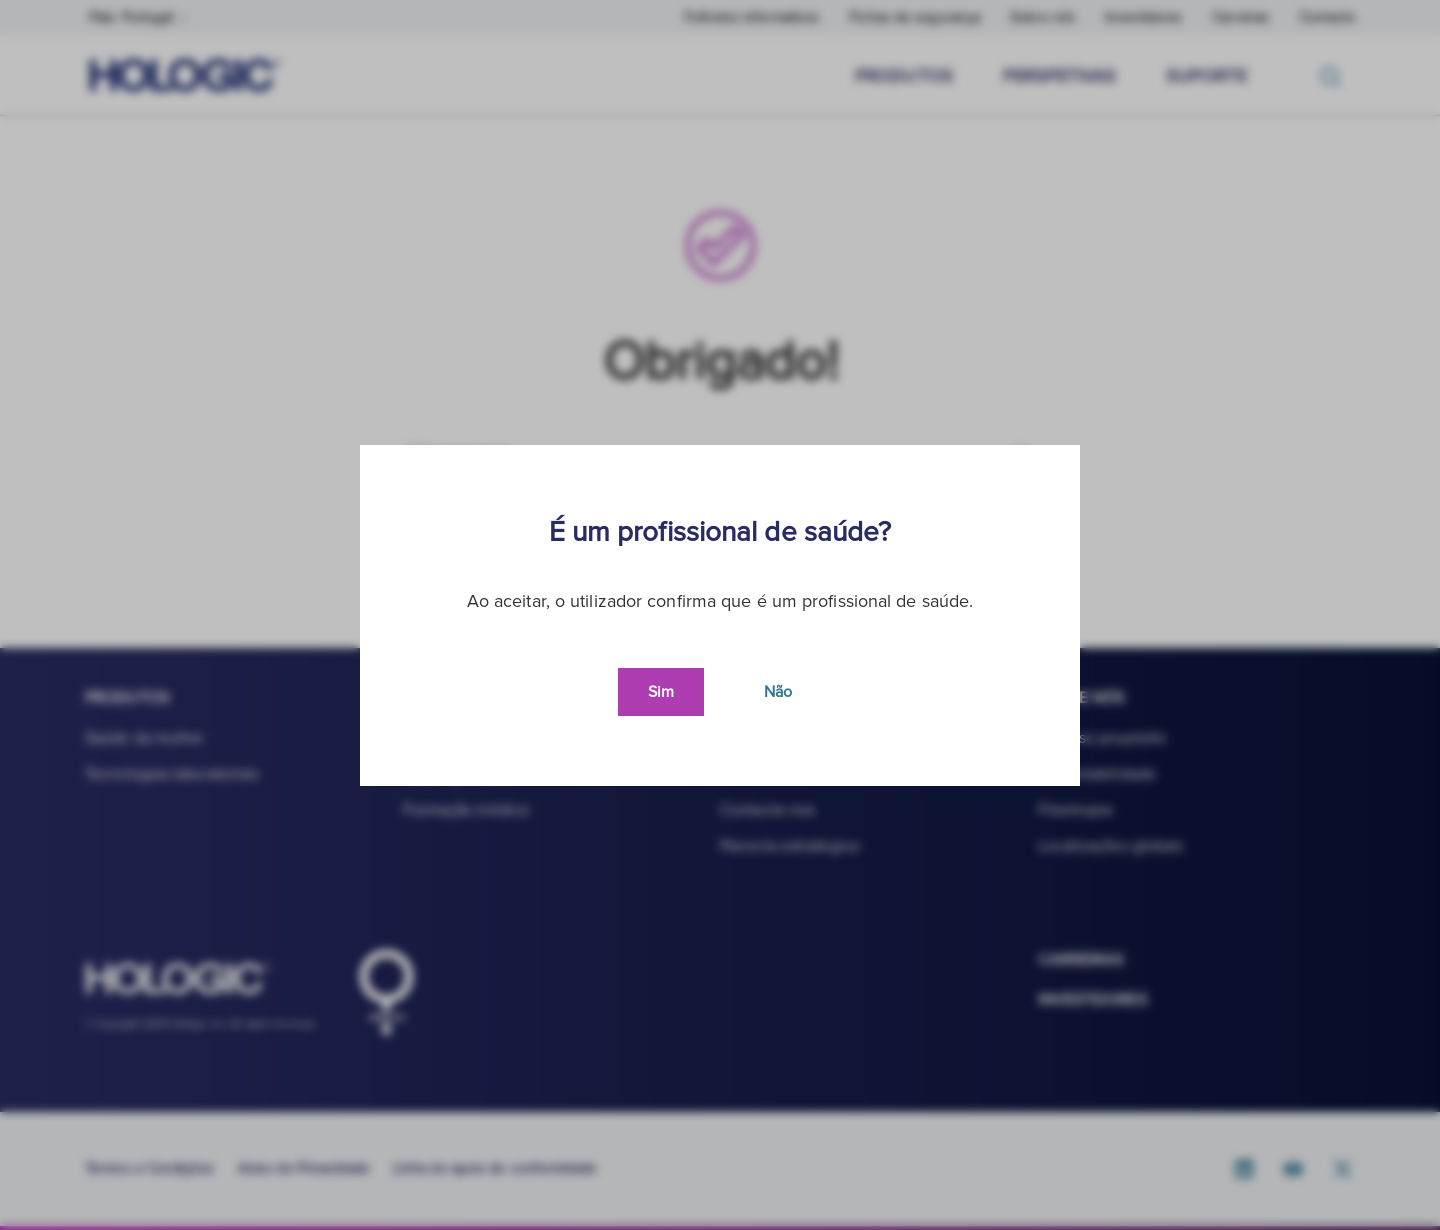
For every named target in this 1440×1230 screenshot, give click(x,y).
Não (778, 692)
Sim (661, 692)
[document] (720, 615)
